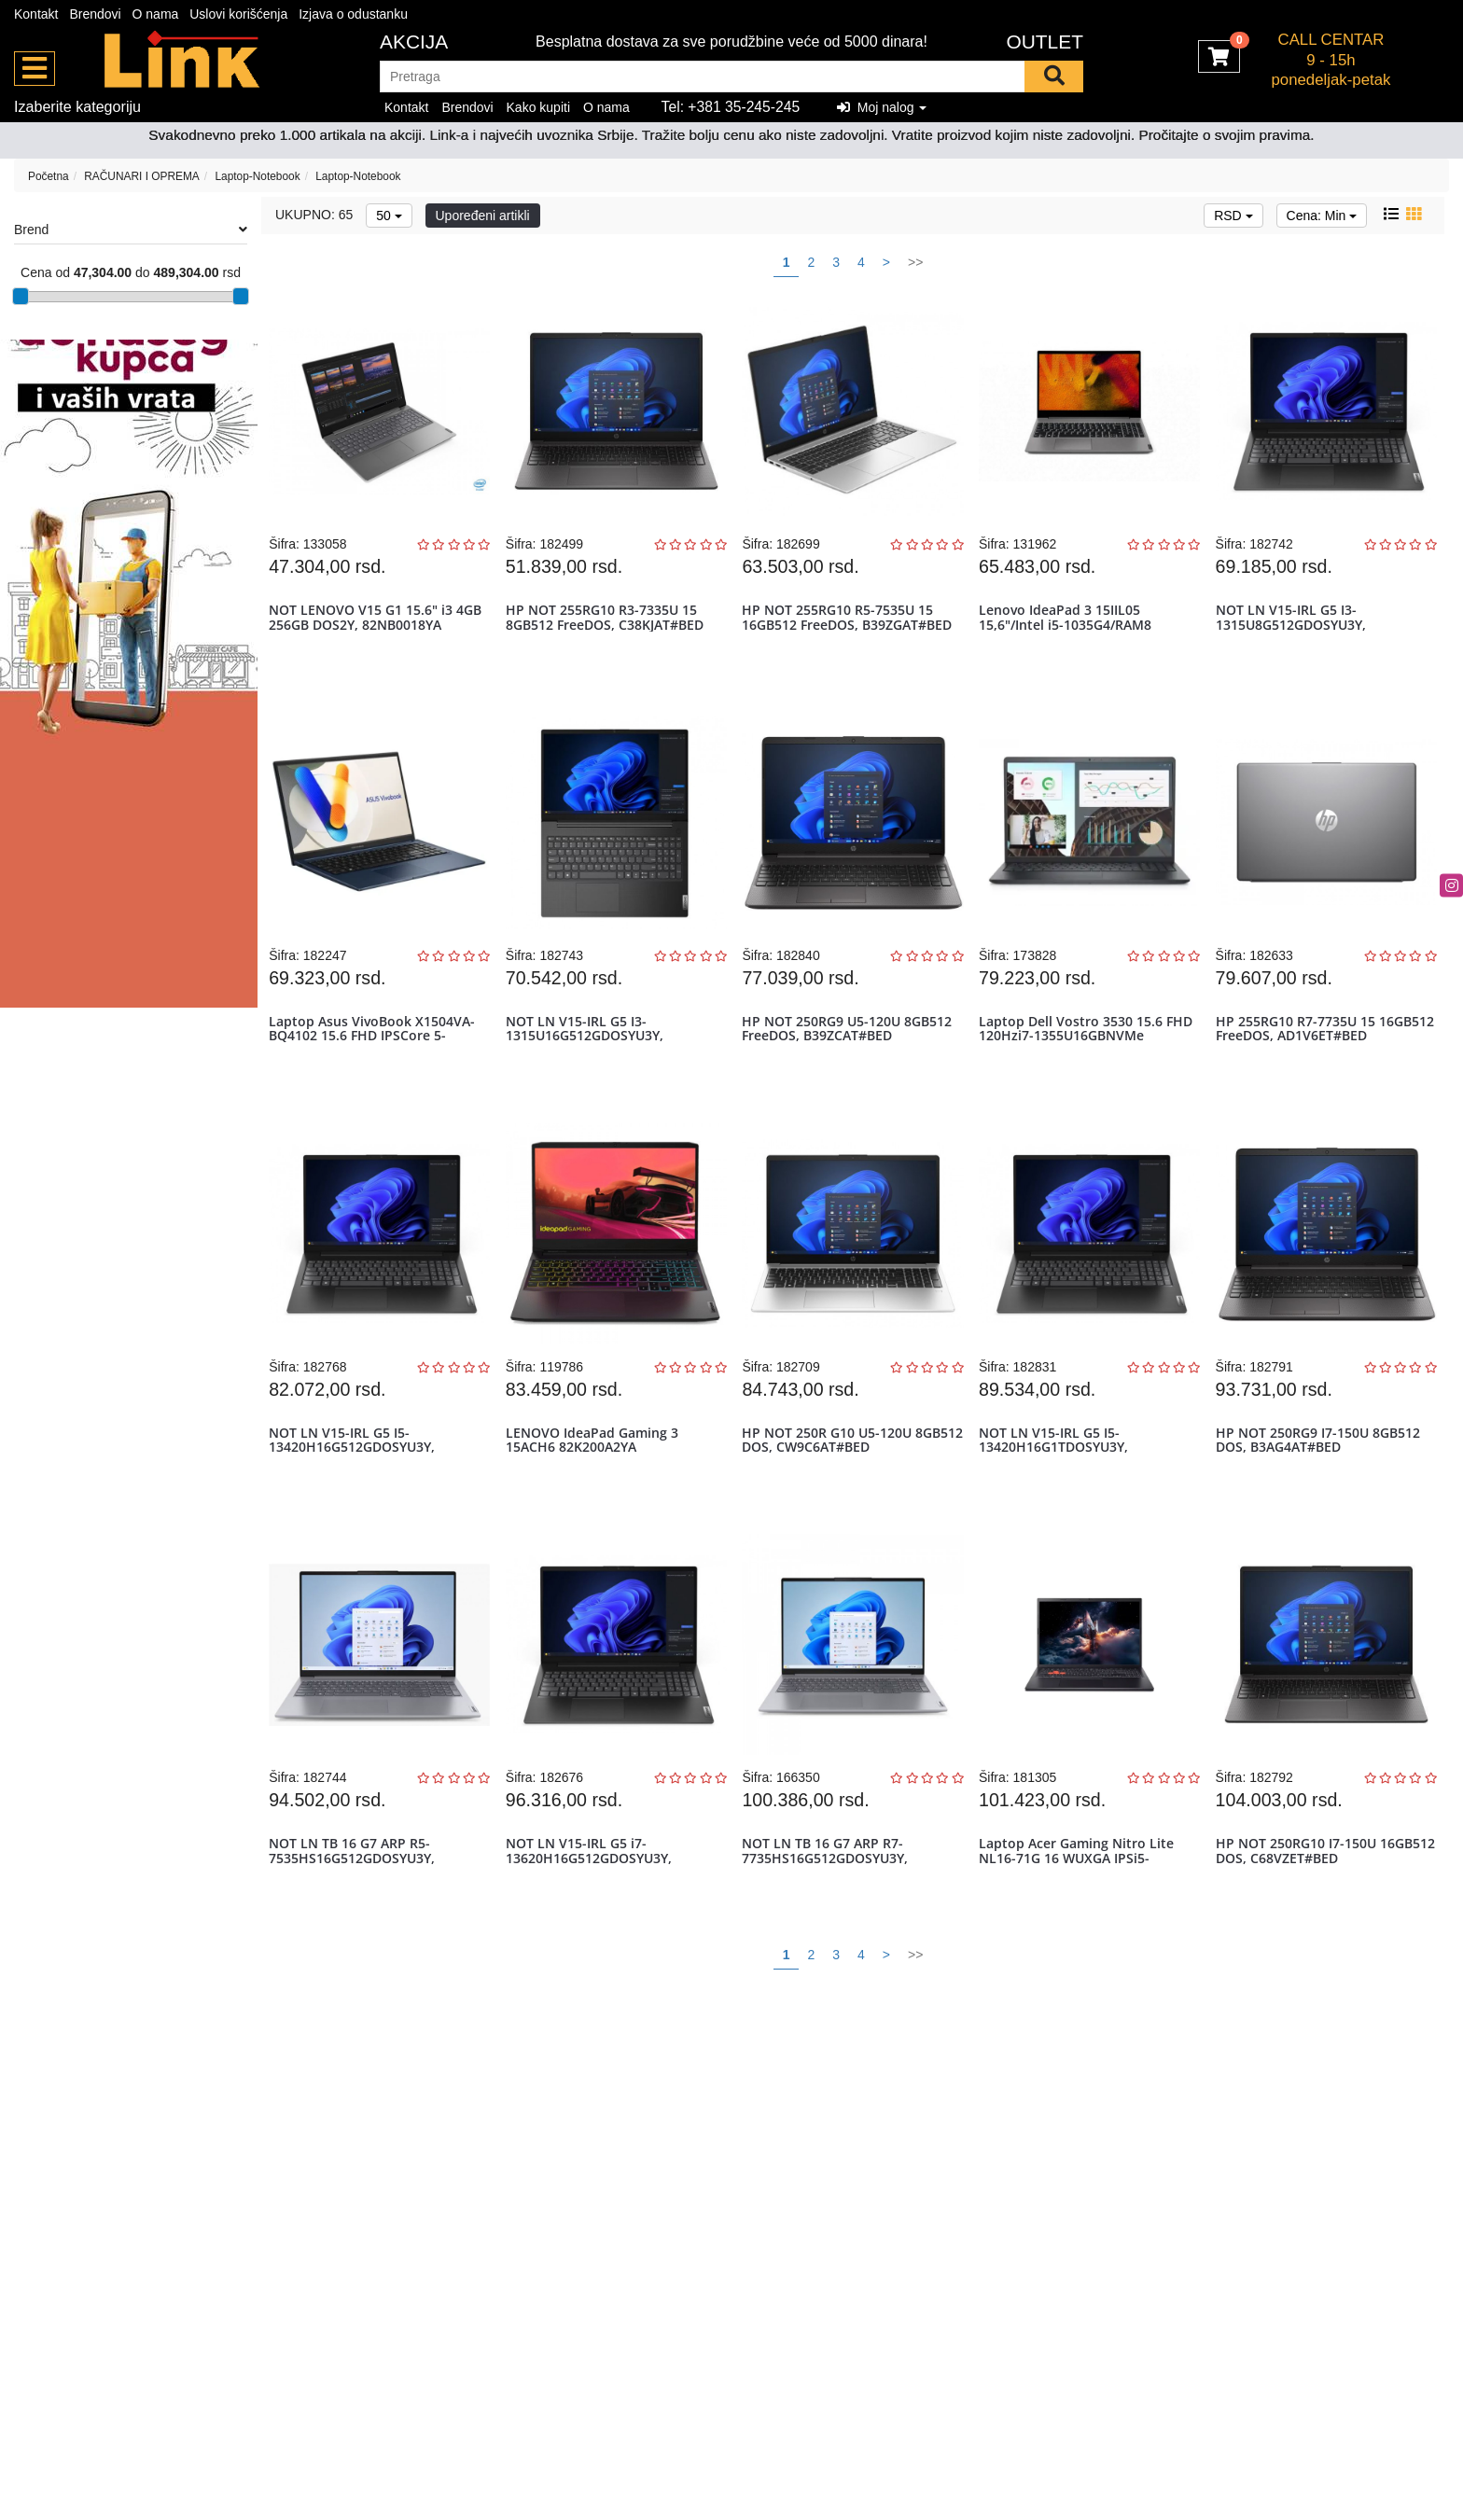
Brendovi (94, 14)
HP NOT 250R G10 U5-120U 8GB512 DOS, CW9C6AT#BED (836, 1480)
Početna (48, 176)
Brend (130, 229)
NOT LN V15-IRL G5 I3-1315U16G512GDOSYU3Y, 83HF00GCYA (588, 1060)
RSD (1233, 215)
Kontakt (36, 14)
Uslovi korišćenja (238, 14)
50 (388, 215)
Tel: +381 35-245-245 (731, 107)
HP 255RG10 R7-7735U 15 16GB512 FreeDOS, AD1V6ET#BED (1324, 1052)
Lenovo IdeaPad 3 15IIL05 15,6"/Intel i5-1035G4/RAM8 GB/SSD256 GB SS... (1068, 632)
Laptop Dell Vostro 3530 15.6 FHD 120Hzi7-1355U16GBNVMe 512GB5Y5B (1079, 1060)
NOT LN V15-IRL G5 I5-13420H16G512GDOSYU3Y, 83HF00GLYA (356, 1487)
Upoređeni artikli (483, 215)
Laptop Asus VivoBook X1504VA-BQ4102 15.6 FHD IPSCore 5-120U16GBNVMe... (376, 1060)
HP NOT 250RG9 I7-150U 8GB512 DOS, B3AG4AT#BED (1321, 1480)
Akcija (414, 41)
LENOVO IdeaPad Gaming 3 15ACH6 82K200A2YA (595, 1480)
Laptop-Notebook (257, 176)
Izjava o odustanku (353, 14)
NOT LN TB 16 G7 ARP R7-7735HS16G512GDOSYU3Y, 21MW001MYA (829, 1914)
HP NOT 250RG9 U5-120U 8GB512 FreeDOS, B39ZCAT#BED (851, 1052)
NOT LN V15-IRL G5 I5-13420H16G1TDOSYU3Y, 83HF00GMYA (1057, 1487)
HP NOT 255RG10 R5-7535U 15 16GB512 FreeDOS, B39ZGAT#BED (851, 625)
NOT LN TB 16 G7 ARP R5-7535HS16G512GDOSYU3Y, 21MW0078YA (356, 1914)
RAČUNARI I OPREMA (142, 176)
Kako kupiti (538, 107)
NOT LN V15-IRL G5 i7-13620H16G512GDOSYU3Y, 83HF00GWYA (592, 1914)
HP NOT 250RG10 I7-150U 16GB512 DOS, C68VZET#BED (1309, 1907)
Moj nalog (882, 107)
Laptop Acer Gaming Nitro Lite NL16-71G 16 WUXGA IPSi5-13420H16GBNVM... (1079, 1914)
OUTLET (1044, 41)
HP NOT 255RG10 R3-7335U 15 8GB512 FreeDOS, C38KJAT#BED (608, 625)
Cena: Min (1322, 215)
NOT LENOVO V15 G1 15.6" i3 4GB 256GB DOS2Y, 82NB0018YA (379, 625)
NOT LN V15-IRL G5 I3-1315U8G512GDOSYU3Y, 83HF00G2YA (1294, 632)
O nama (155, 14)
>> (915, 262)
